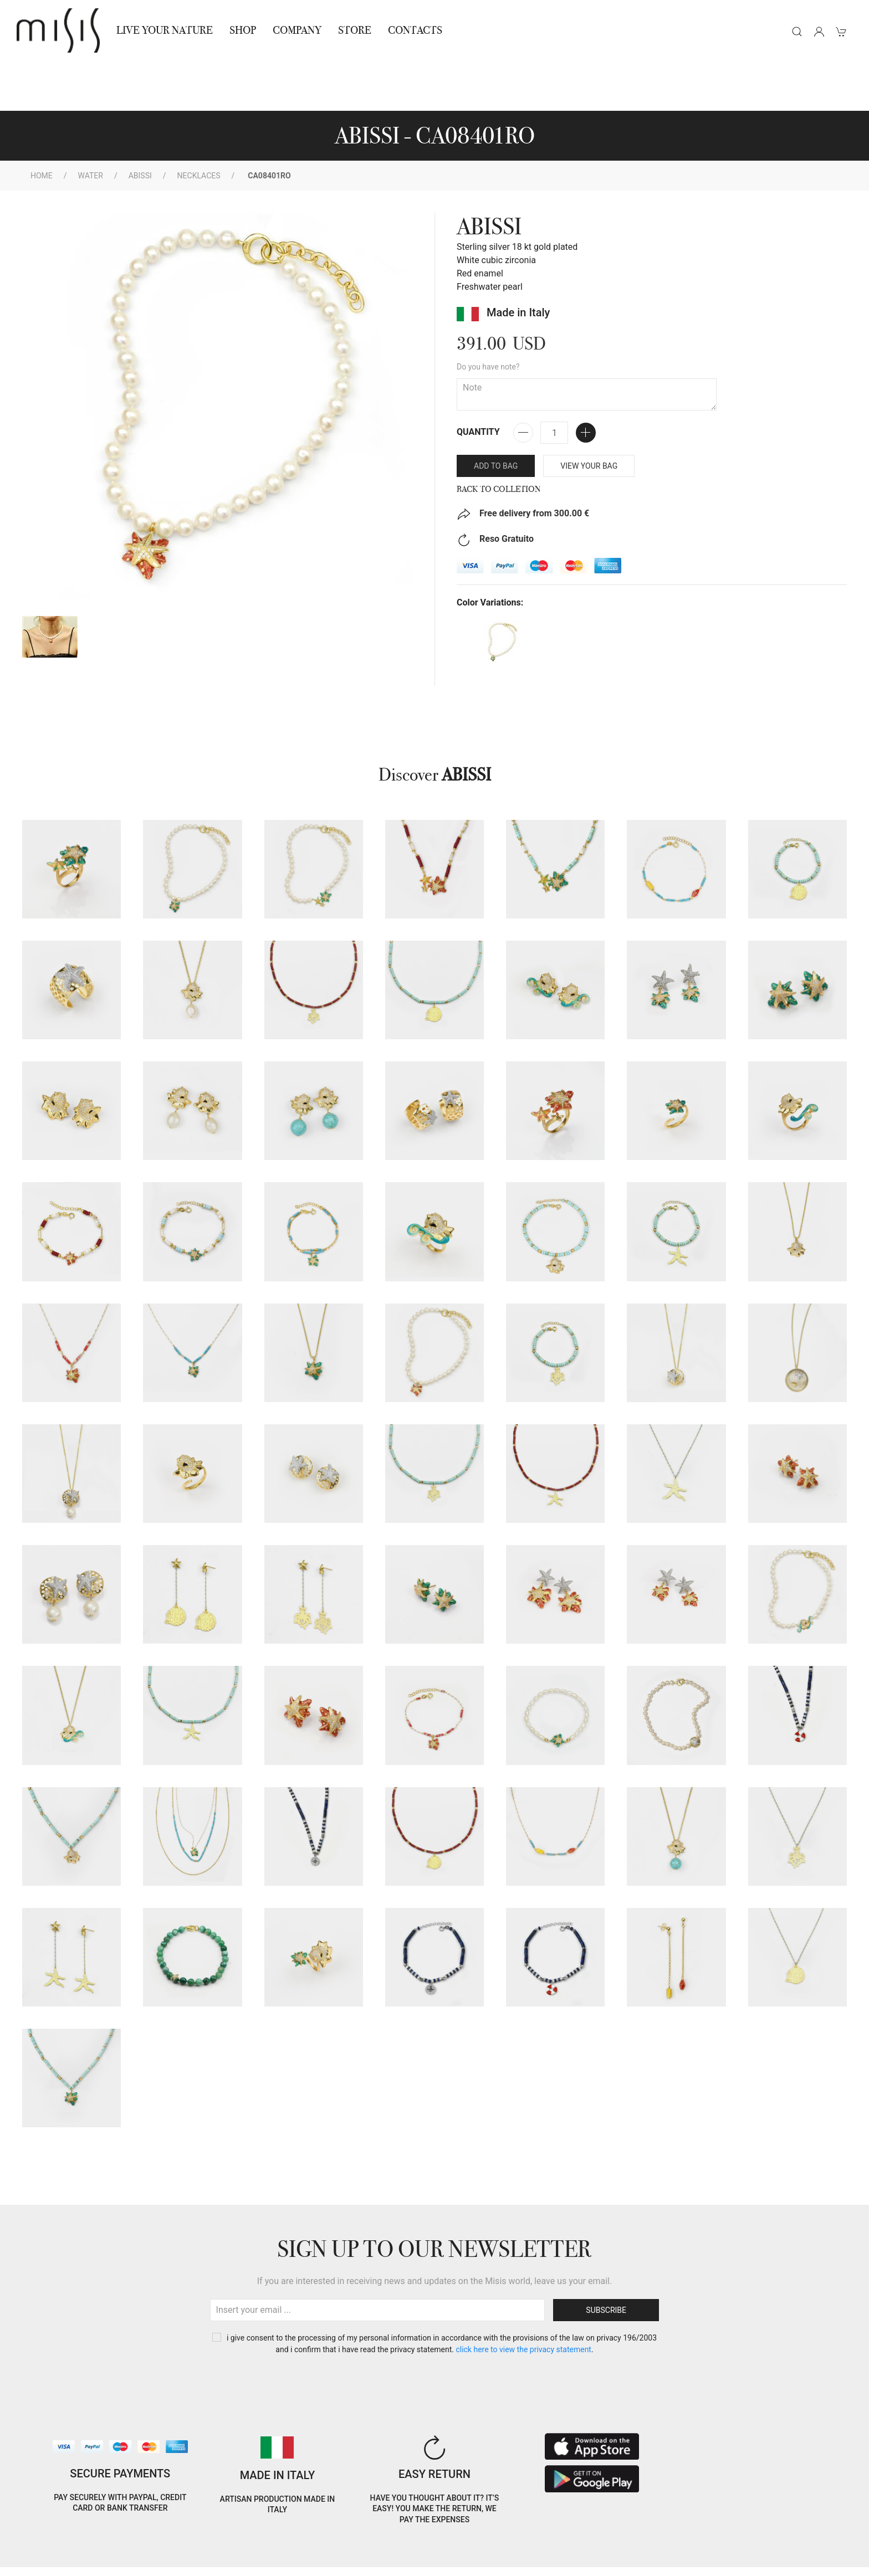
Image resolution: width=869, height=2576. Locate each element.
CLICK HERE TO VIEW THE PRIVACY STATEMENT (523, 2299)
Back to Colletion (499, 439)
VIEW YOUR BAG (588, 416)
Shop (242, 30)
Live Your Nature (164, 30)
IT (720, 2539)
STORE (354, 30)
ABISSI (140, 125)
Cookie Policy (39, 2547)
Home (41, 125)
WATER (90, 125)
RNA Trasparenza (127, 2561)
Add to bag (496, 416)
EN (748, 2539)
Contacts (415, 30)
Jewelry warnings (202, 2561)
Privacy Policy (100, 2547)
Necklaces (199, 125)
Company (297, 30)
